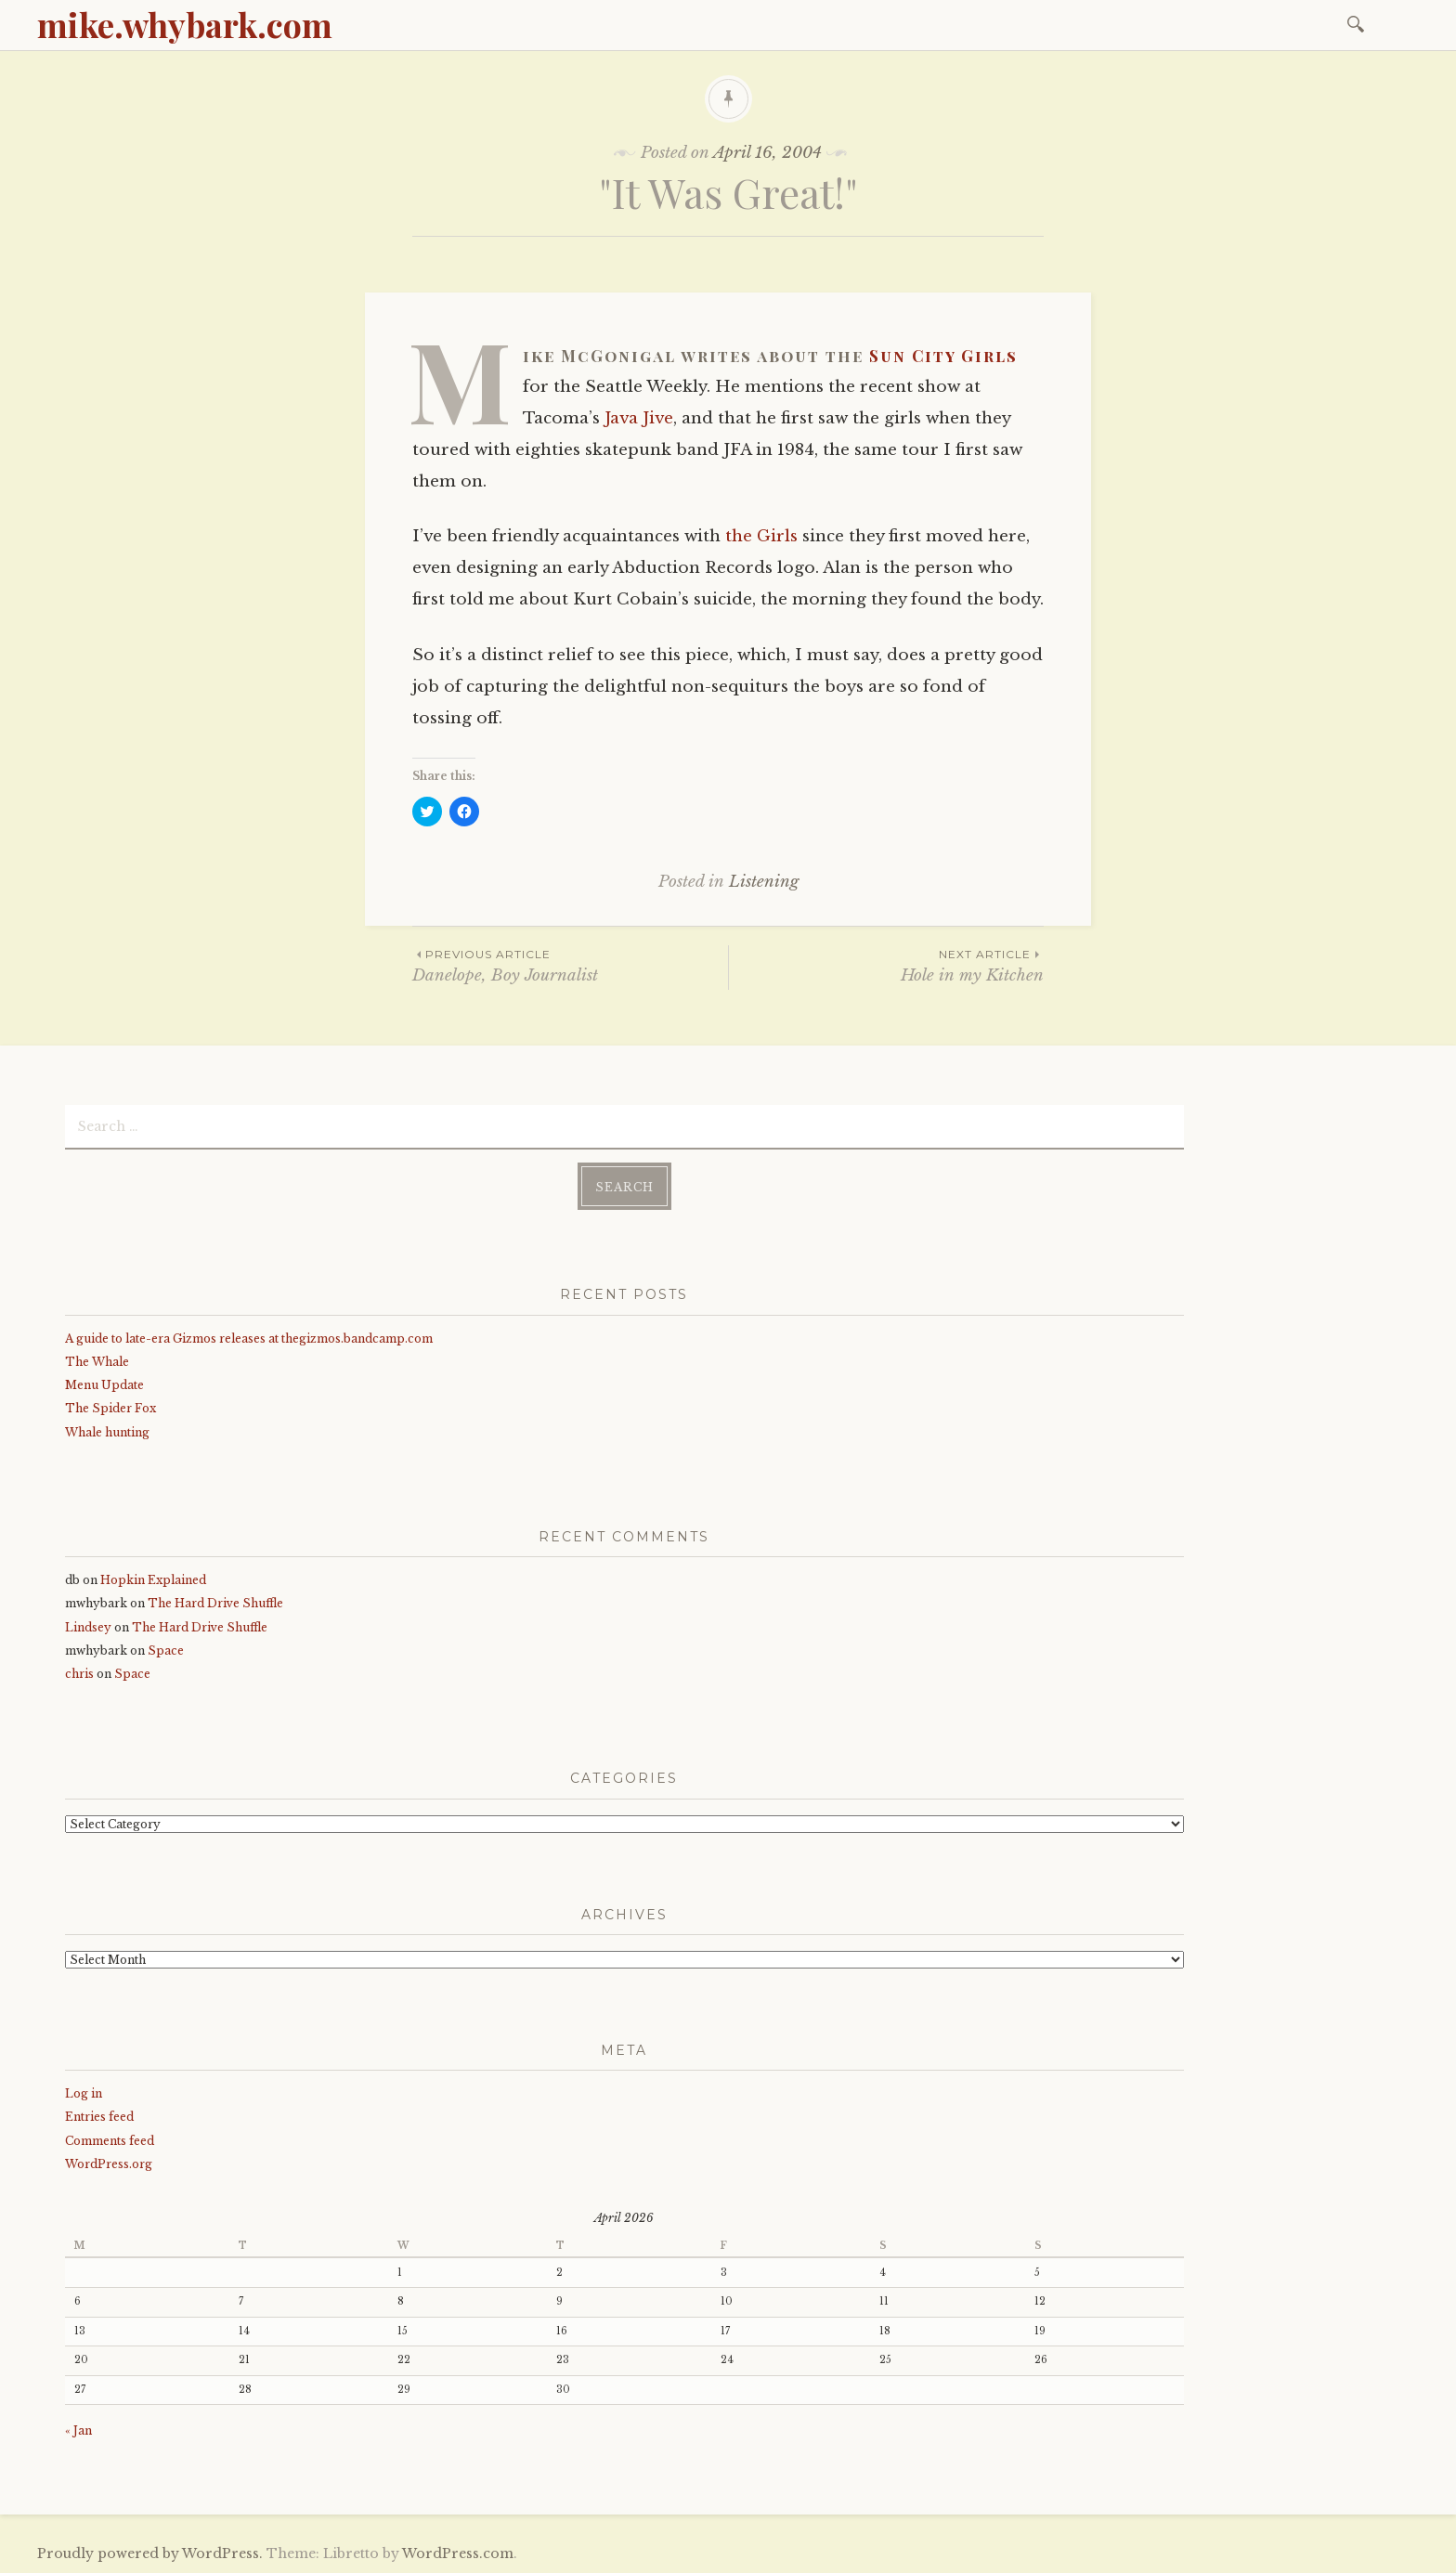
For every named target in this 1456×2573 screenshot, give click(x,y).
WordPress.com (458, 2553)
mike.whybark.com (184, 24)
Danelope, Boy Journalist (570, 965)
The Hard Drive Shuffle (215, 1603)
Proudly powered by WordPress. (150, 2553)
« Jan (78, 2430)
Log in (83, 2093)
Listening (764, 881)
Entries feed (99, 2117)
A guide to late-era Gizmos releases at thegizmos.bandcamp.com (249, 1338)
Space (166, 1650)
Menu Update (104, 1385)
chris (79, 1674)
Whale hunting (107, 1432)
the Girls (761, 536)
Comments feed (109, 2141)
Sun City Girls (943, 355)
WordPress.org (108, 2164)
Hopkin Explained (153, 1580)
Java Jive (638, 418)
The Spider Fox (110, 1408)
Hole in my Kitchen (886, 965)
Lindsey (88, 1627)
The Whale (97, 1362)
